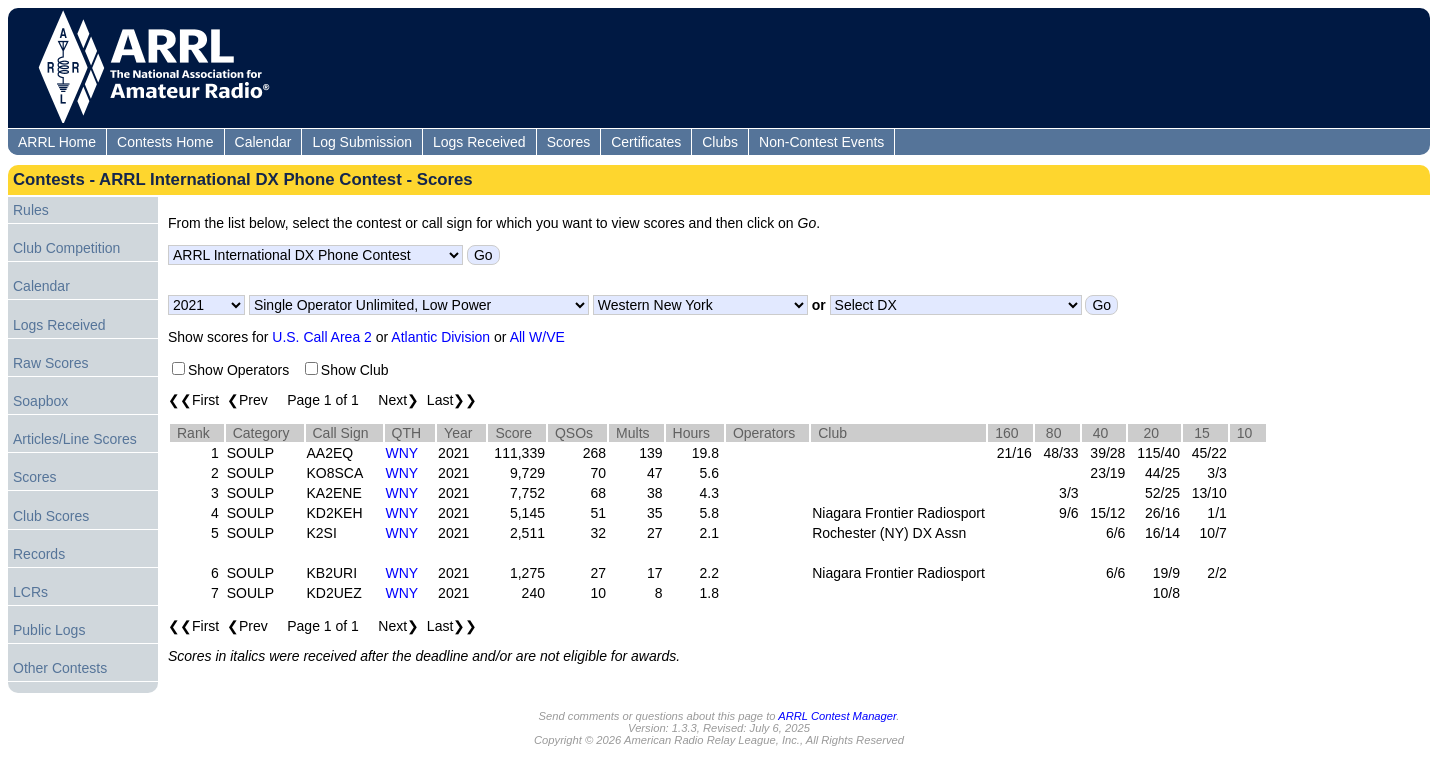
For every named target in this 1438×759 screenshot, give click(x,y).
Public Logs (49, 630)
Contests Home (165, 142)
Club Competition (66, 248)
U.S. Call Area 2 (322, 337)
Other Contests (60, 668)
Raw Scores (50, 363)
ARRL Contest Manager (837, 716)
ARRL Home (57, 142)
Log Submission (362, 142)
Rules (31, 210)
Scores (569, 142)
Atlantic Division (440, 337)
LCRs (30, 592)
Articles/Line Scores (75, 439)
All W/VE (537, 337)
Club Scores (51, 516)
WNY (402, 453)
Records (39, 554)
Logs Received (479, 142)
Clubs (720, 142)
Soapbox (40, 401)
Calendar (263, 142)
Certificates (646, 142)
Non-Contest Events (821, 142)
